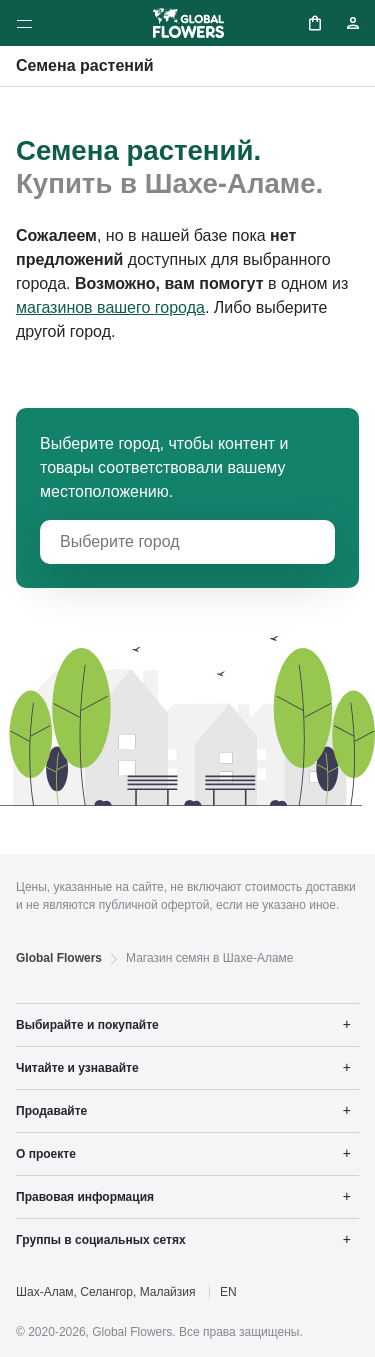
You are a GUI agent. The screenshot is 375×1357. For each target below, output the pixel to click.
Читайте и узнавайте (77, 1068)
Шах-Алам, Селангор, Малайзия (106, 1292)
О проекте (46, 1154)
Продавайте (51, 1111)
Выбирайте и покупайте (87, 1025)
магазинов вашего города (110, 307)
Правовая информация (85, 1197)
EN (228, 1292)
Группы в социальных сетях (101, 1240)
